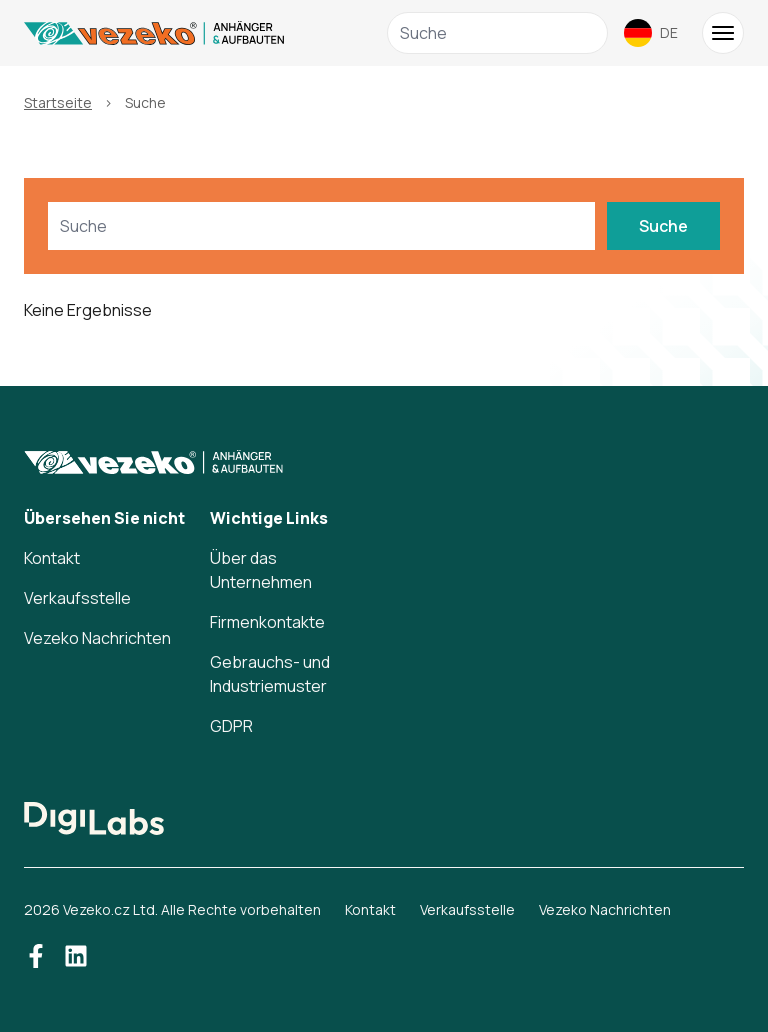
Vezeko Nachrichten (97, 638)
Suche (663, 226)
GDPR (231, 726)
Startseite (58, 102)
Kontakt (52, 558)
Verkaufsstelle (77, 598)
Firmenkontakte (267, 622)
